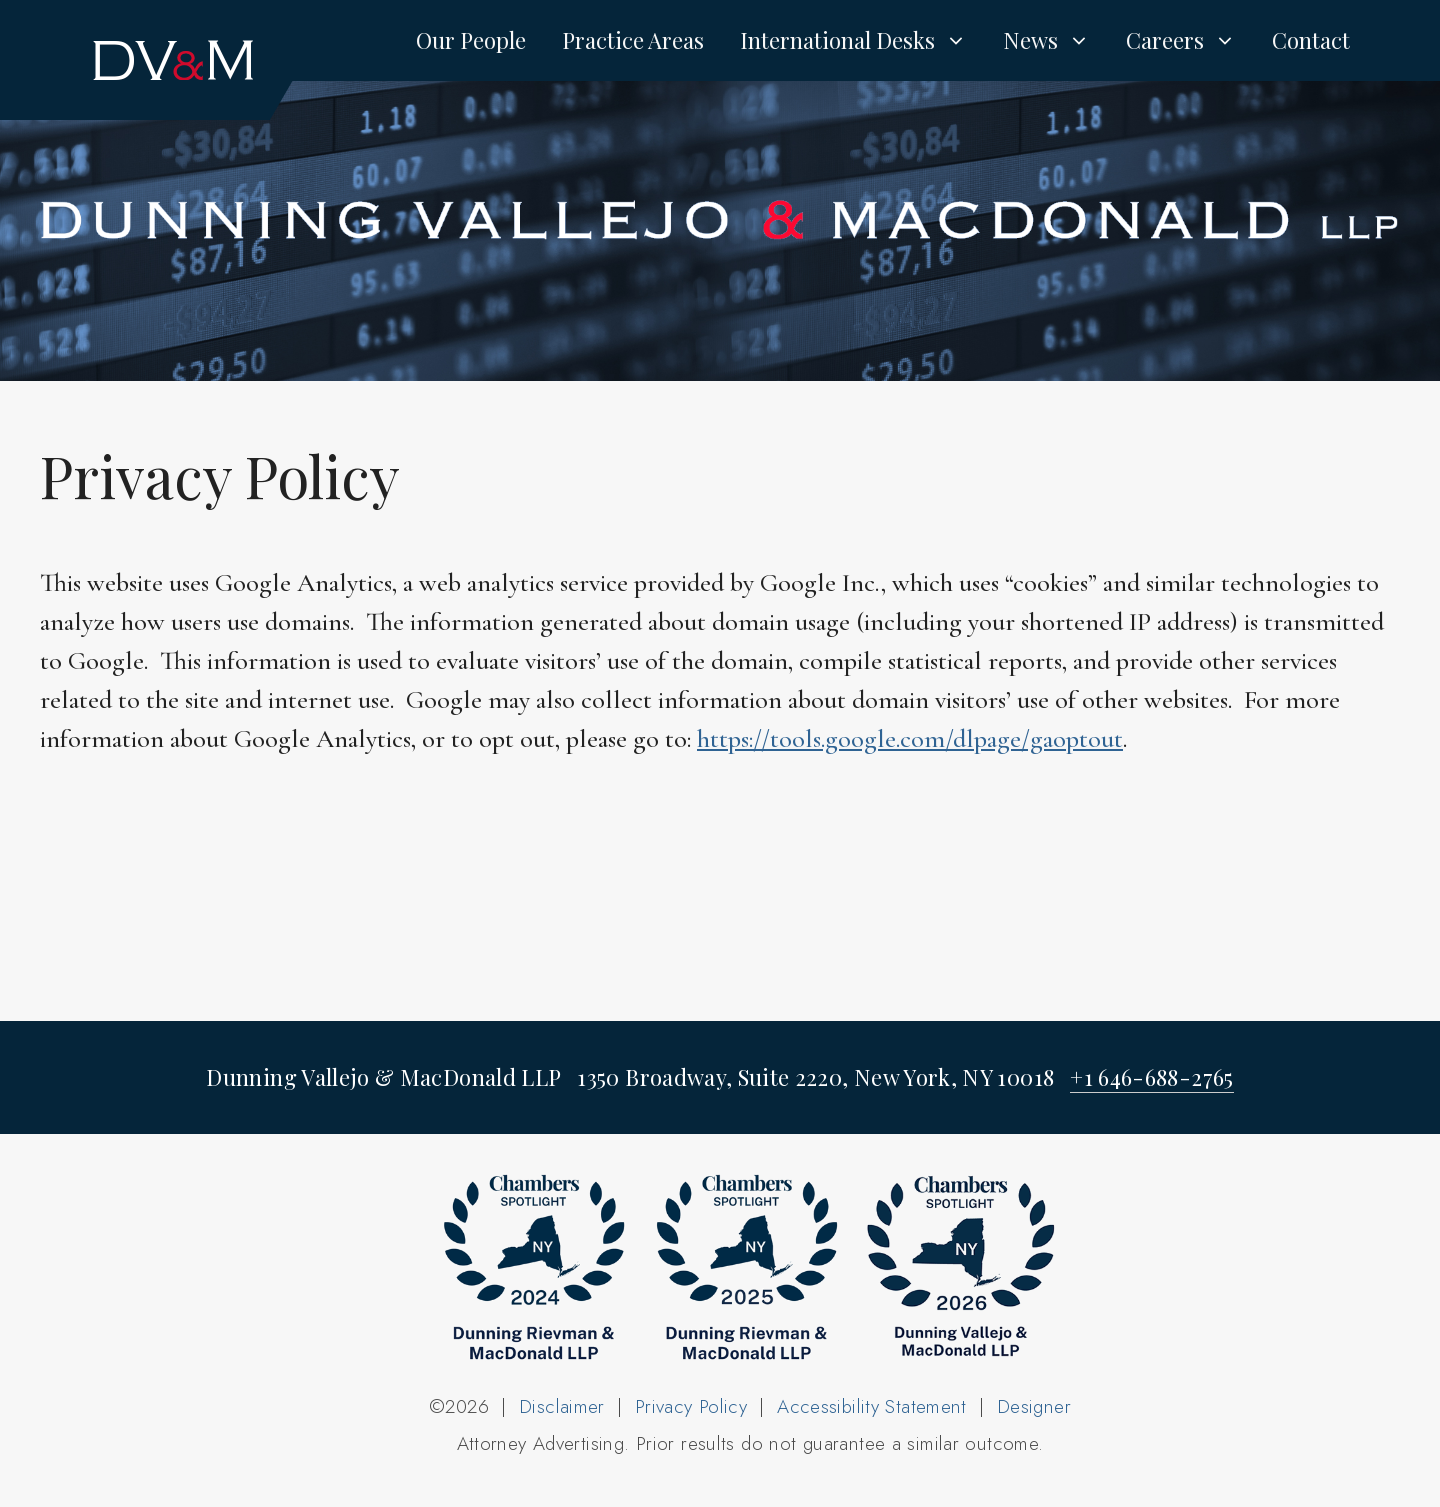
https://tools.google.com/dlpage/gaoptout (910, 738)
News (1055, 40)
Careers (1190, 40)
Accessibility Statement (872, 1406)
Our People (471, 40)
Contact (1311, 40)
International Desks (862, 40)
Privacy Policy (691, 1406)
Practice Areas (633, 40)
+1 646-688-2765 (1151, 1077)
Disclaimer (562, 1406)
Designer (1034, 1406)
